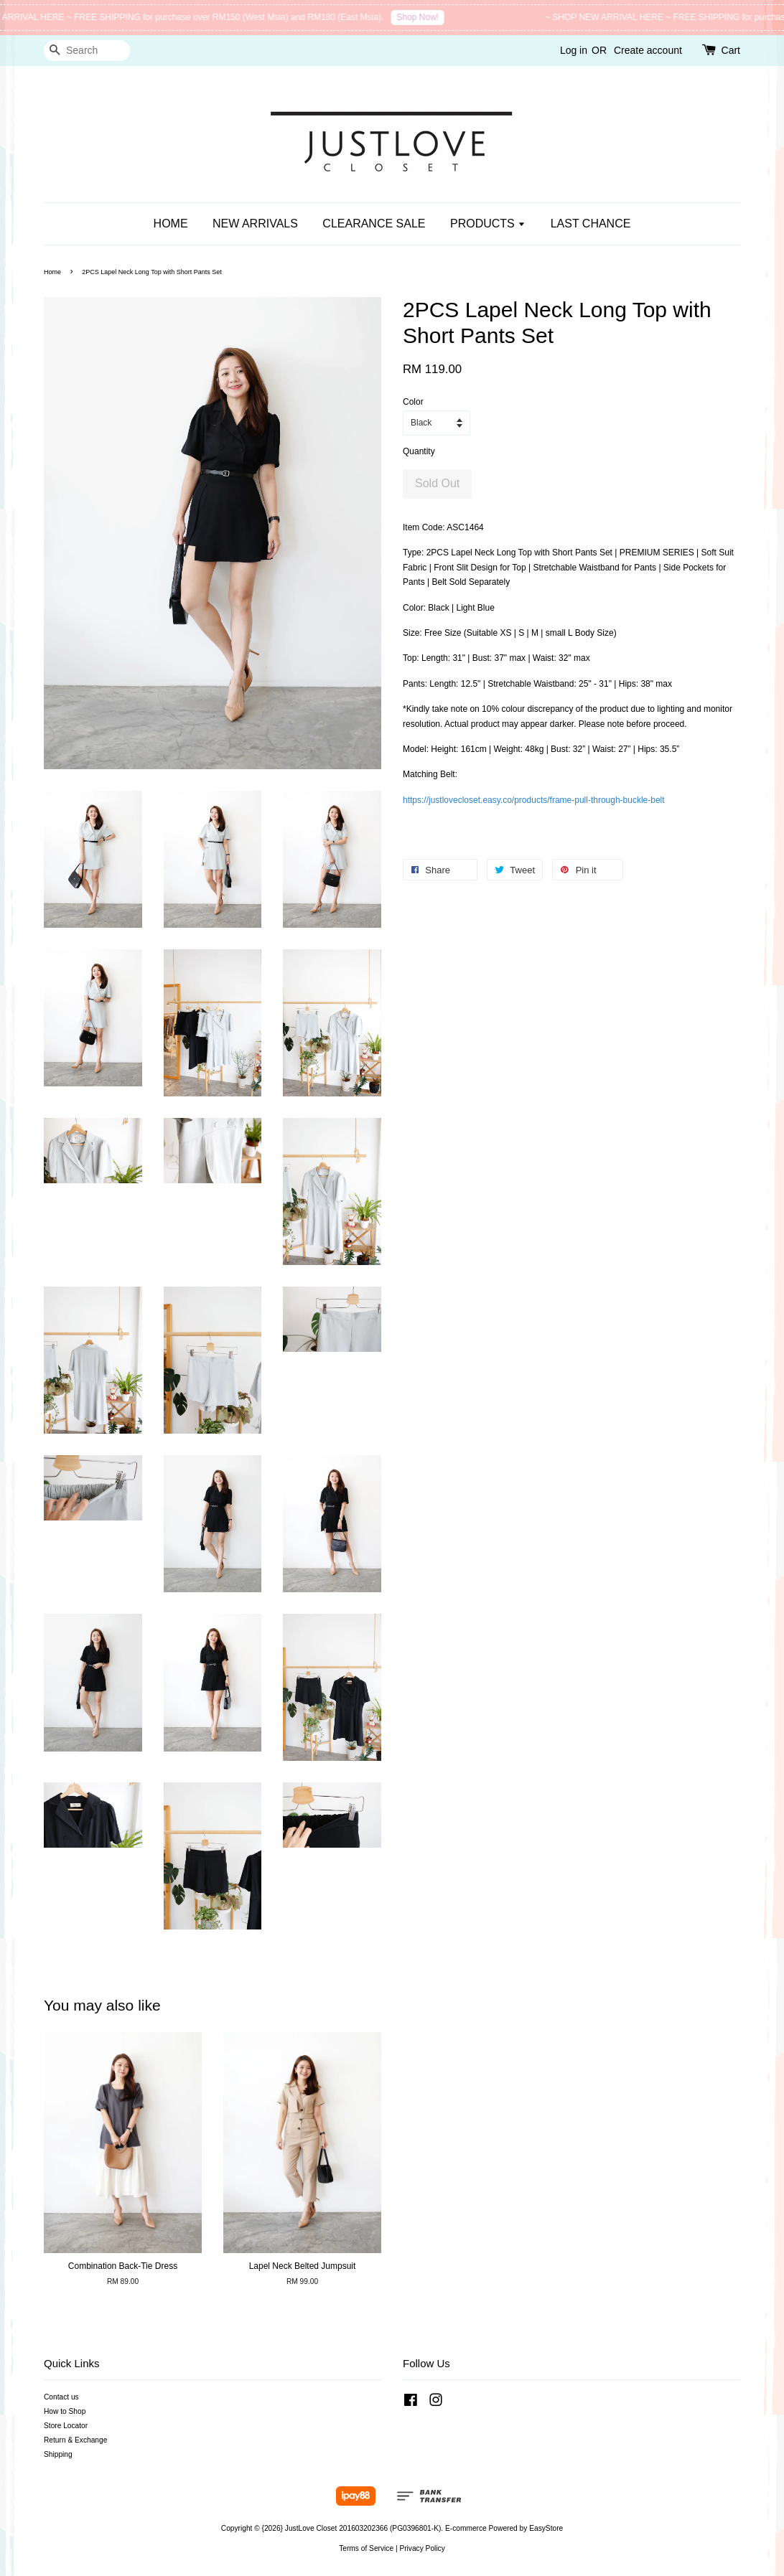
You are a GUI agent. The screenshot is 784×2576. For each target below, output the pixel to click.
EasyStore (546, 2528)
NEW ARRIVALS (255, 223)
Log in (573, 50)
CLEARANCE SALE (373, 223)
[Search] (87, 50)
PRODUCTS (488, 223)
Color (413, 402)
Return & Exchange (75, 2440)
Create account (648, 50)
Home (52, 272)
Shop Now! (427, 17)
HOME (171, 223)
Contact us (61, 2397)
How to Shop (64, 2411)
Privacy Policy (421, 2548)
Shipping (58, 2454)
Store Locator (66, 2426)
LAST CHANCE (591, 223)
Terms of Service (366, 2548)
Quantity (419, 451)
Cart (731, 50)
